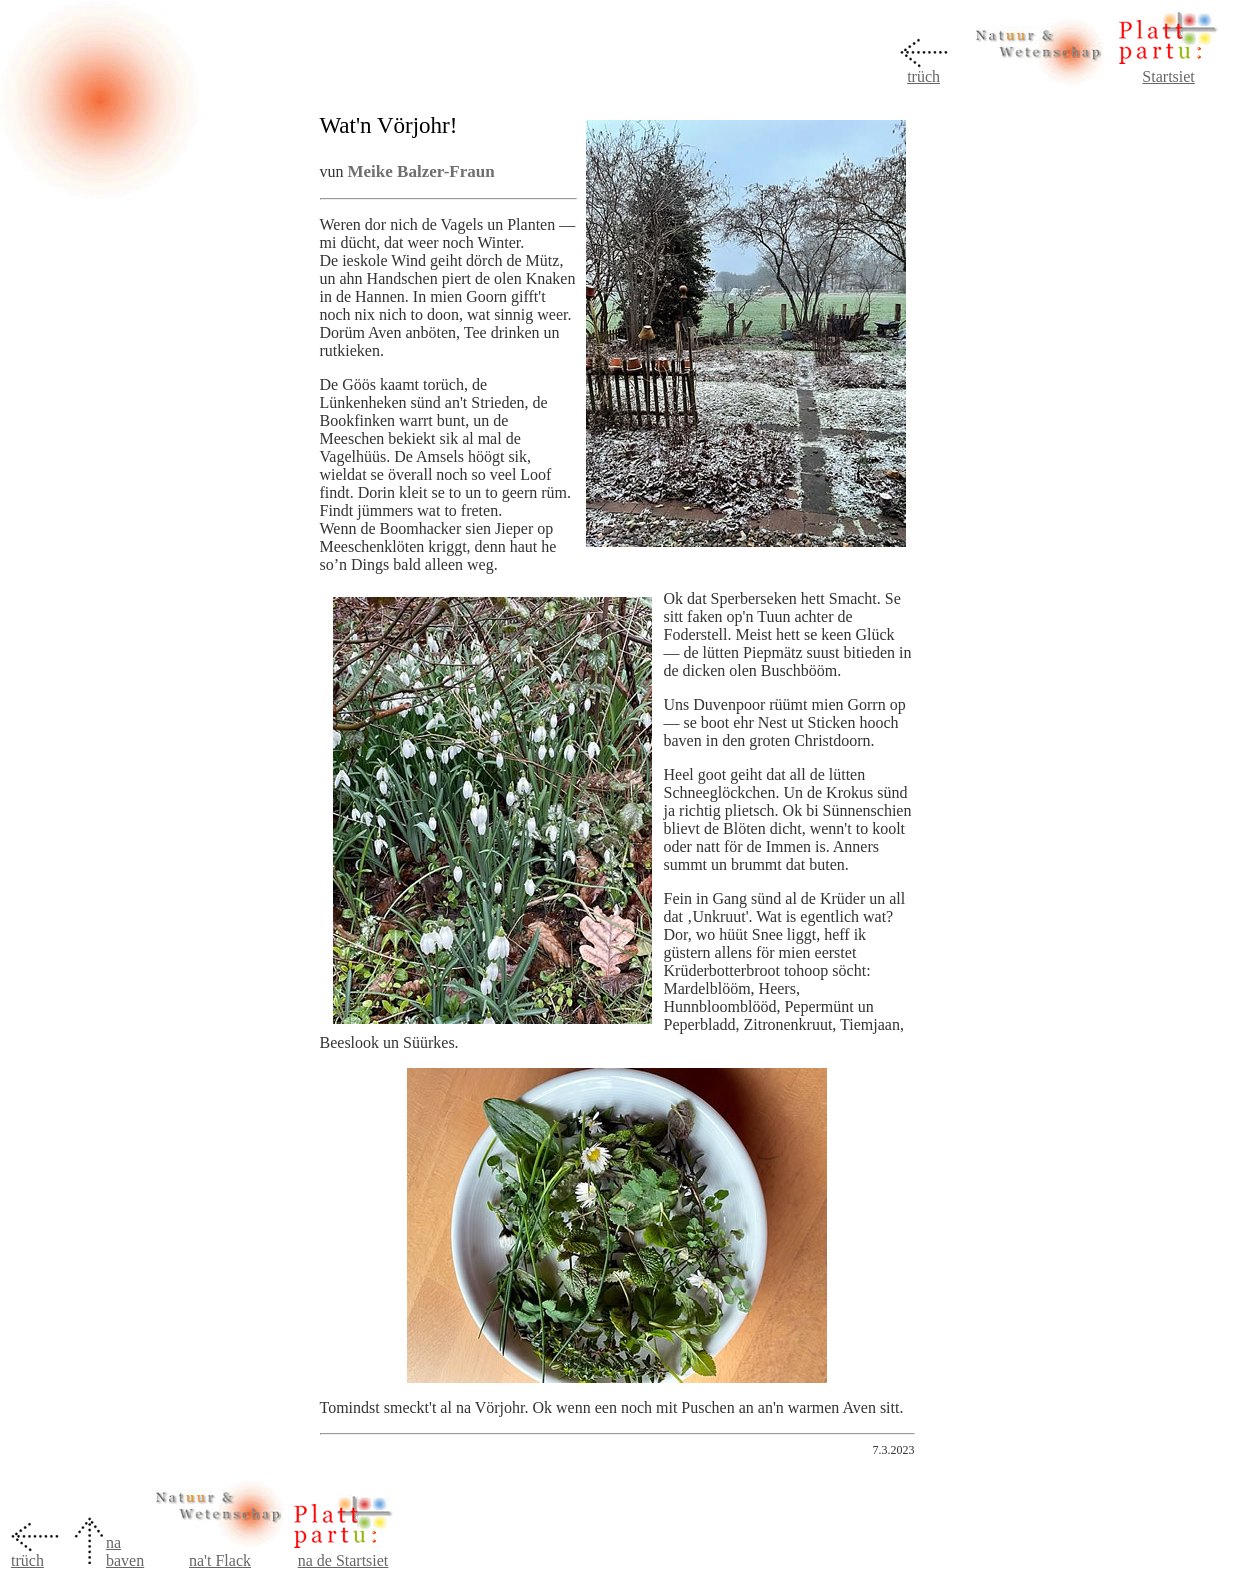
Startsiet (1168, 76)
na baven (125, 1551)
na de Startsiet (343, 1560)
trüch (923, 76)
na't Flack (220, 1560)
